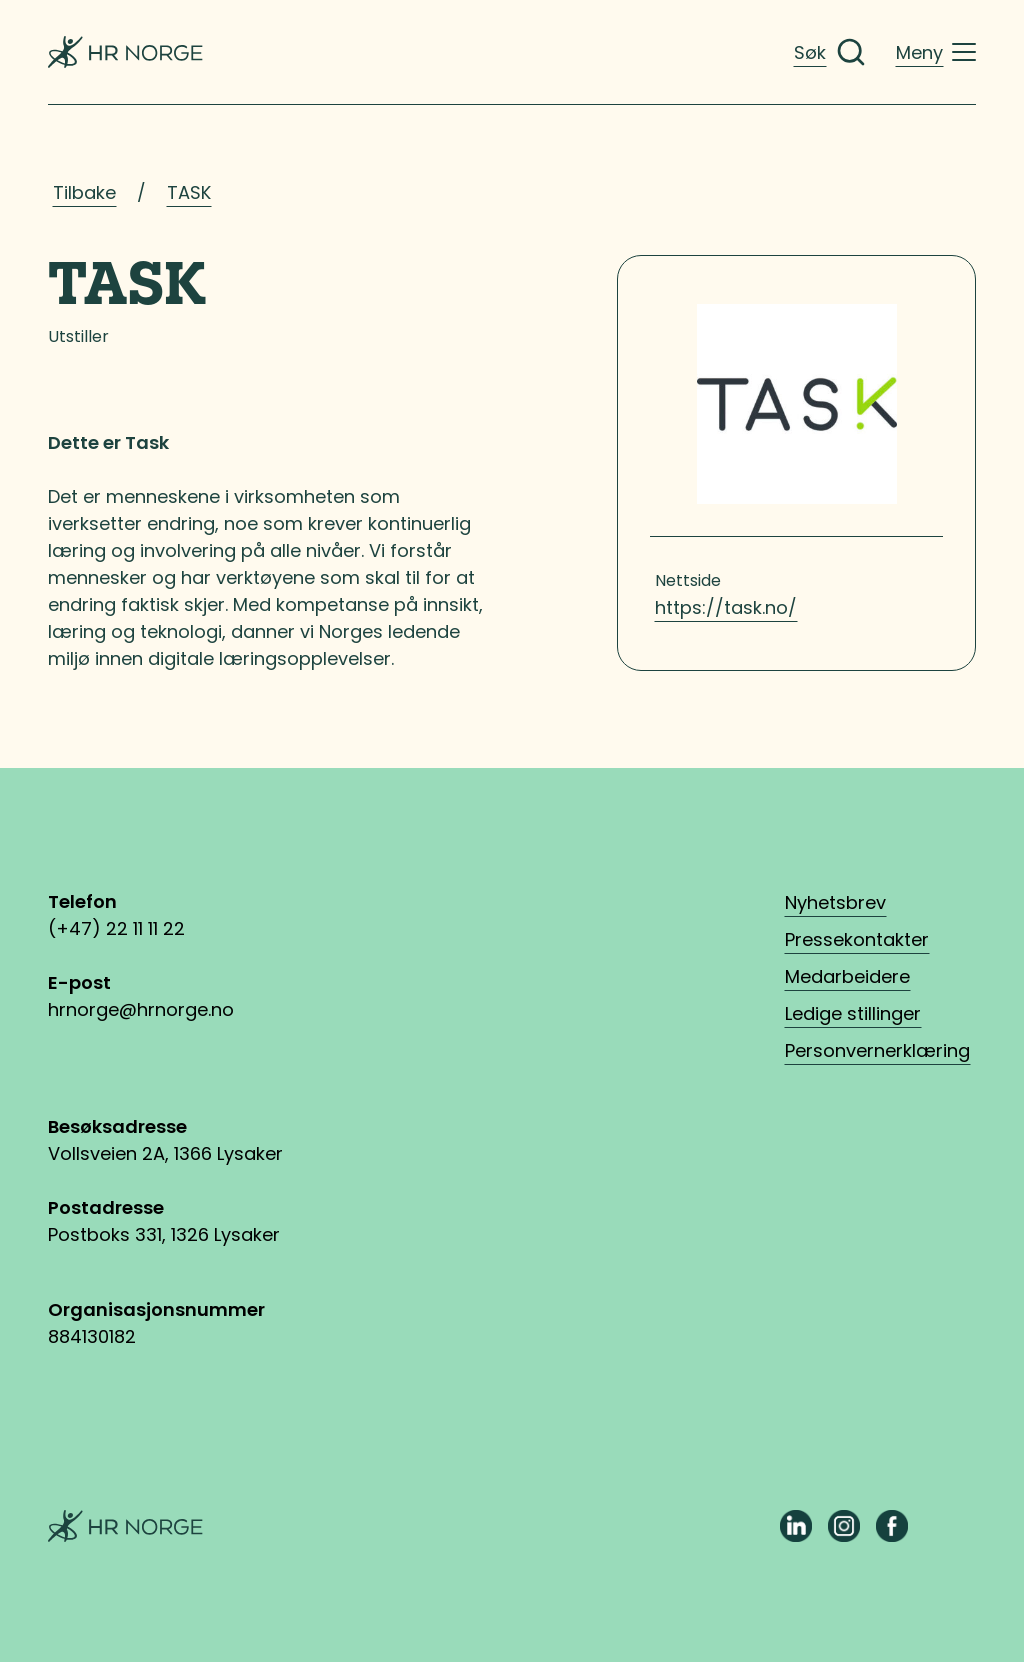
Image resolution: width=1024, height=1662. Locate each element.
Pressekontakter (857, 939)
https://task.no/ (726, 607)
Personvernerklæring (877, 1050)
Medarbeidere (847, 976)
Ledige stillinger (853, 1013)
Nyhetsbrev (835, 902)
